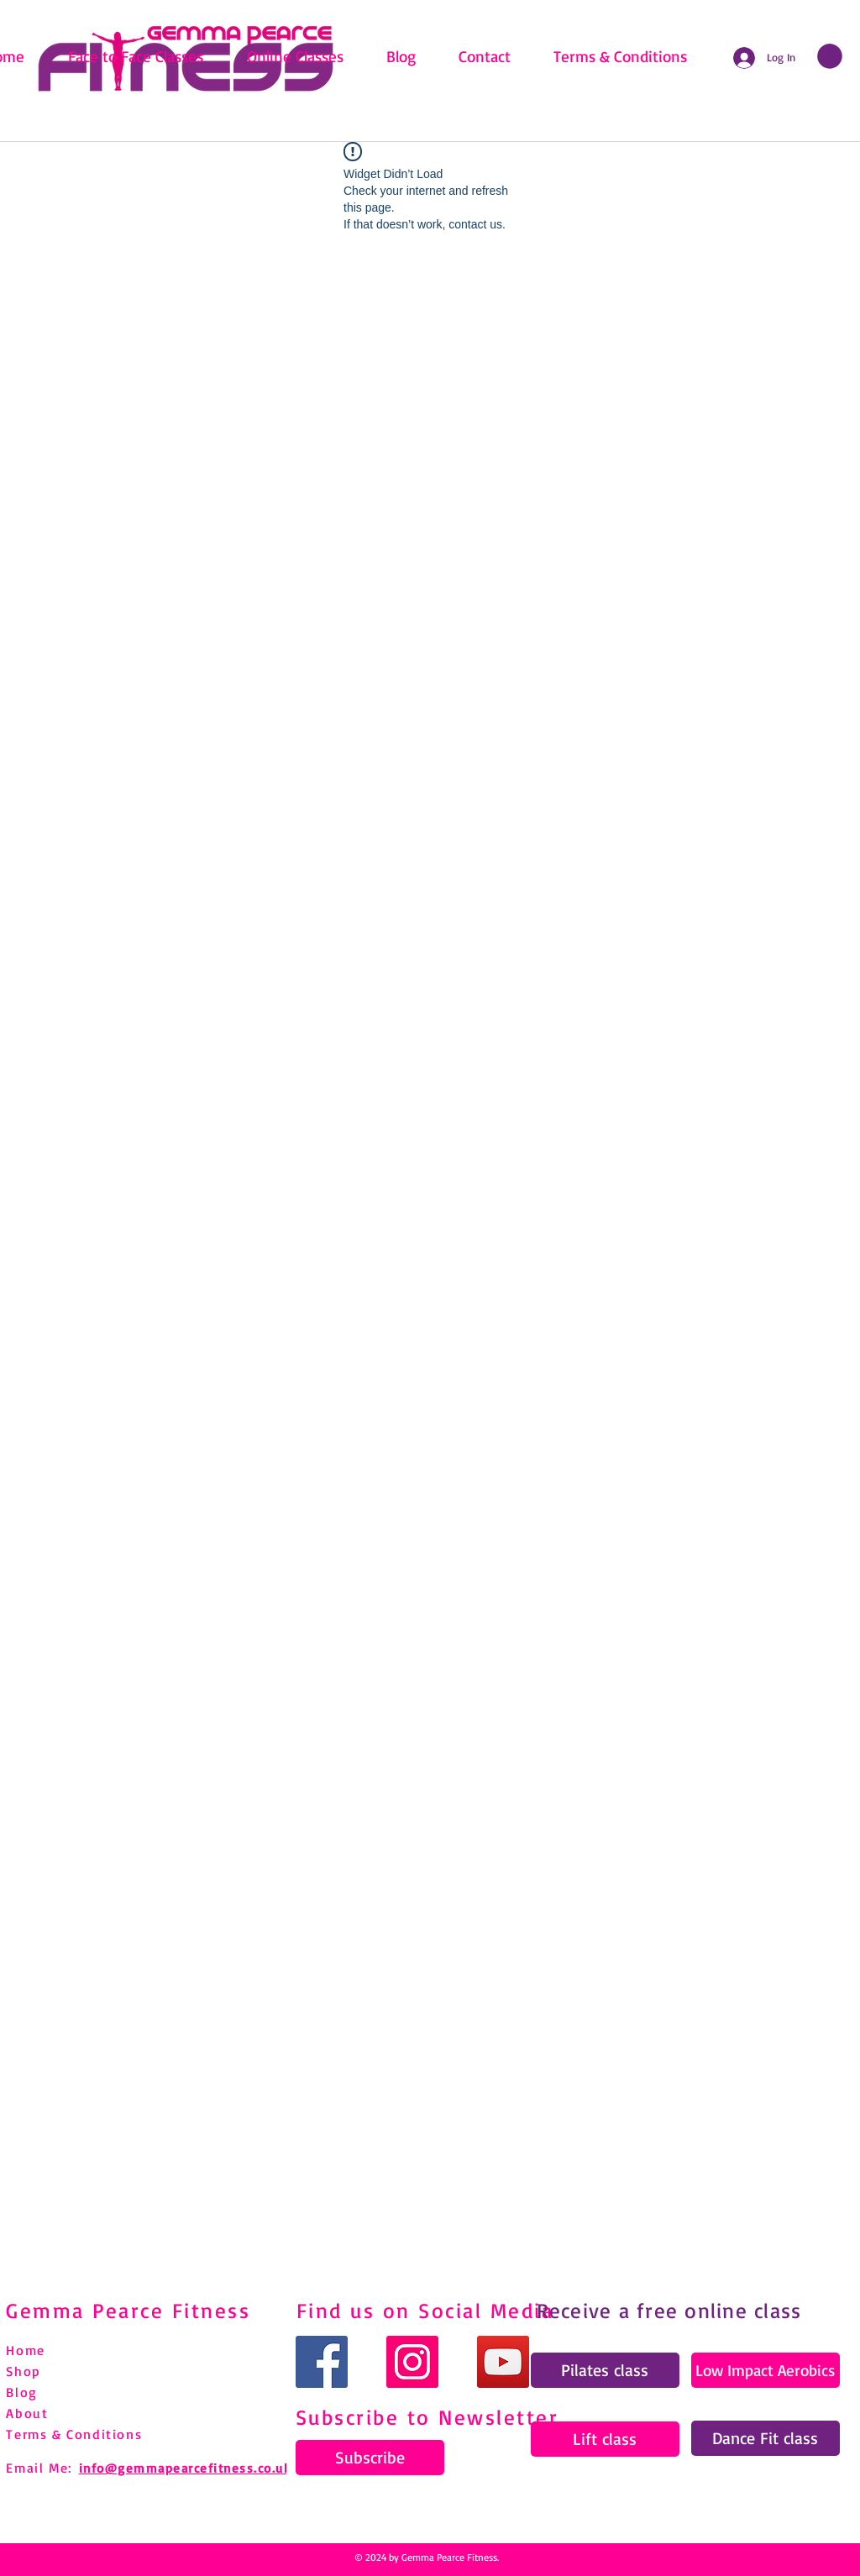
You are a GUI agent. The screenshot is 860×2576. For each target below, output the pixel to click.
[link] (829, 56)
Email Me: (38, 2467)
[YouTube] (503, 2362)
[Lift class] (605, 2439)
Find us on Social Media (425, 2310)
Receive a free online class (669, 2310)
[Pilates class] (605, 2370)
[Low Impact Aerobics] (765, 2370)
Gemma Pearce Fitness (128, 2310)
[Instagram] (412, 2362)
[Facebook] (322, 2362)
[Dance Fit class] (765, 2438)
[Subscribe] (370, 2457)
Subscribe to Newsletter (427, 2417)
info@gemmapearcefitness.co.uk (185, 2468)
